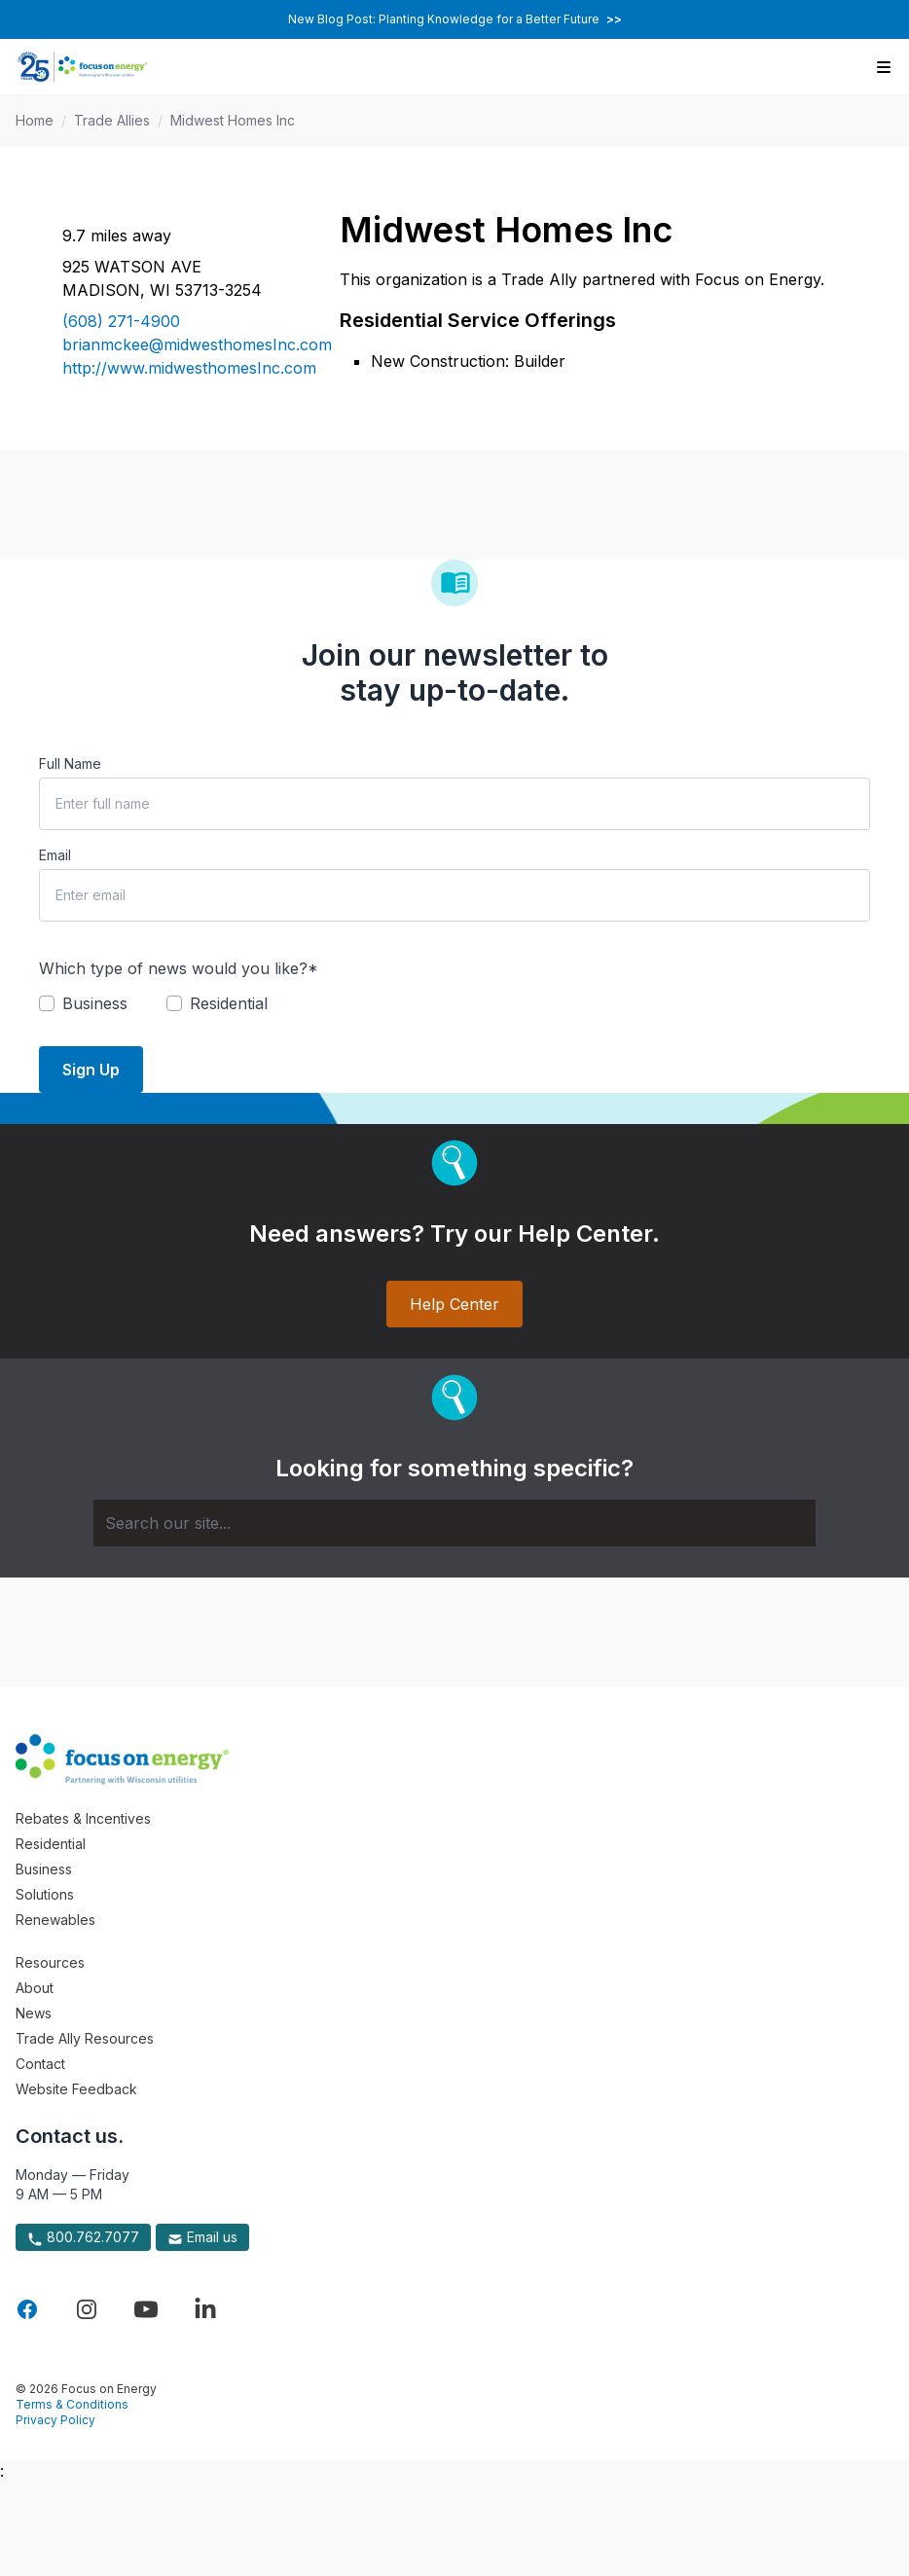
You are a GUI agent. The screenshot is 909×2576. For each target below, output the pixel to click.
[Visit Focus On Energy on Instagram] (86, 2309)
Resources (50, 1962)
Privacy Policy (55, 2420)
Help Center (454, 1304)
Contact (40, 2063)
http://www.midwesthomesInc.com (177, 368)
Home (35, 120)
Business (44, 1869)
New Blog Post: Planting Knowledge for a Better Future (455, 19)
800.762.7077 (83, 2237)
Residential (51, 1843)
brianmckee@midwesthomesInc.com (177, 344)
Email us (202, 2237)
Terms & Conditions (72, 2404)
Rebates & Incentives (83, 1818)
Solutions (45, 1894)
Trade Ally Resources (85, 2038)
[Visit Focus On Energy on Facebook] (27, 2309)
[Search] (454, 1523)
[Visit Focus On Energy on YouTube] (146, 2309)
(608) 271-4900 (121, 321)
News (34, 2013)
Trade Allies (112, 120)
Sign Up (91, 1069)
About (35, 1987)
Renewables (55, 1919)
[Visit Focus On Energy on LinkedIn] (205, 2309)
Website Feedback (76, 2089)
